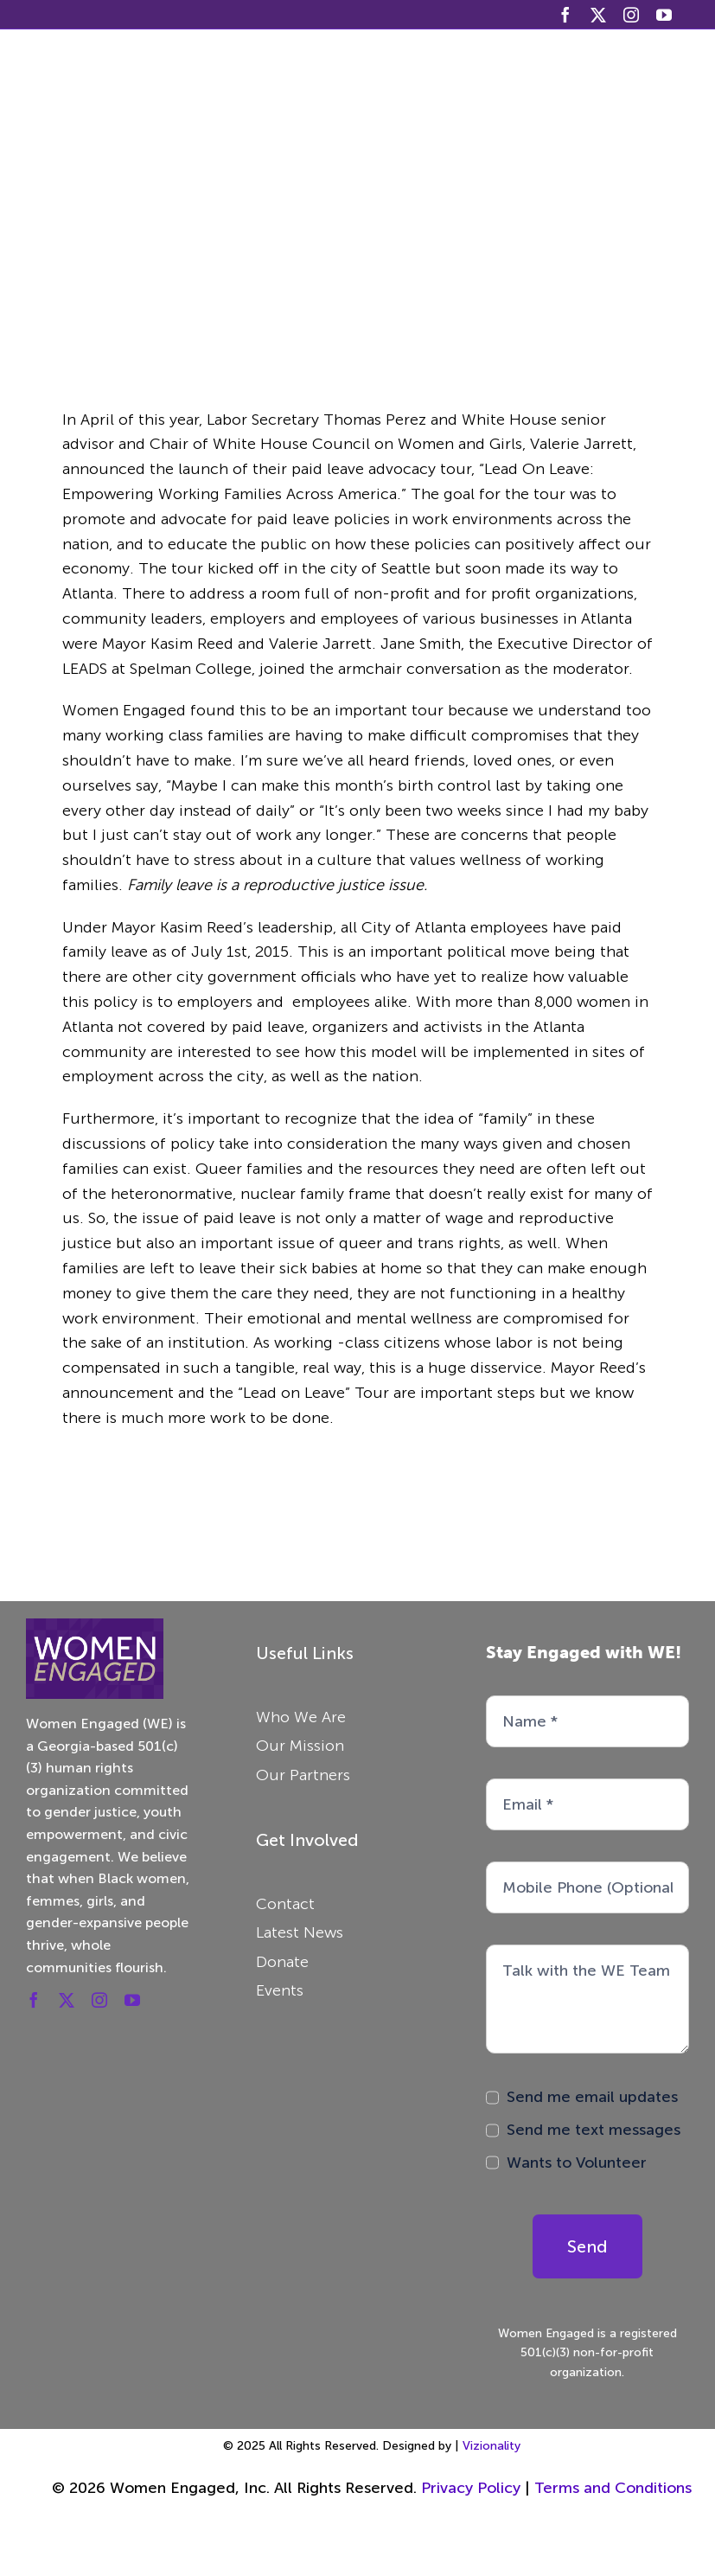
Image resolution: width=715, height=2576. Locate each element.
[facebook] (565, 14)
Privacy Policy (473, 2487)
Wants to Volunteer (577, 2162)
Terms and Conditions (613, 2487)
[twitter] (598, 14)
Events (279, 1990)
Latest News (299, 1932)
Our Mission (300, 1745)
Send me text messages (593, 2129)
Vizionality (491, 2445)
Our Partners (303, 1775)
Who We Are (301, 1717)
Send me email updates (592, 2096)
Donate (282, 1961)
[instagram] (631, 14)
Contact (285, 1903)
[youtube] (664, 14)
